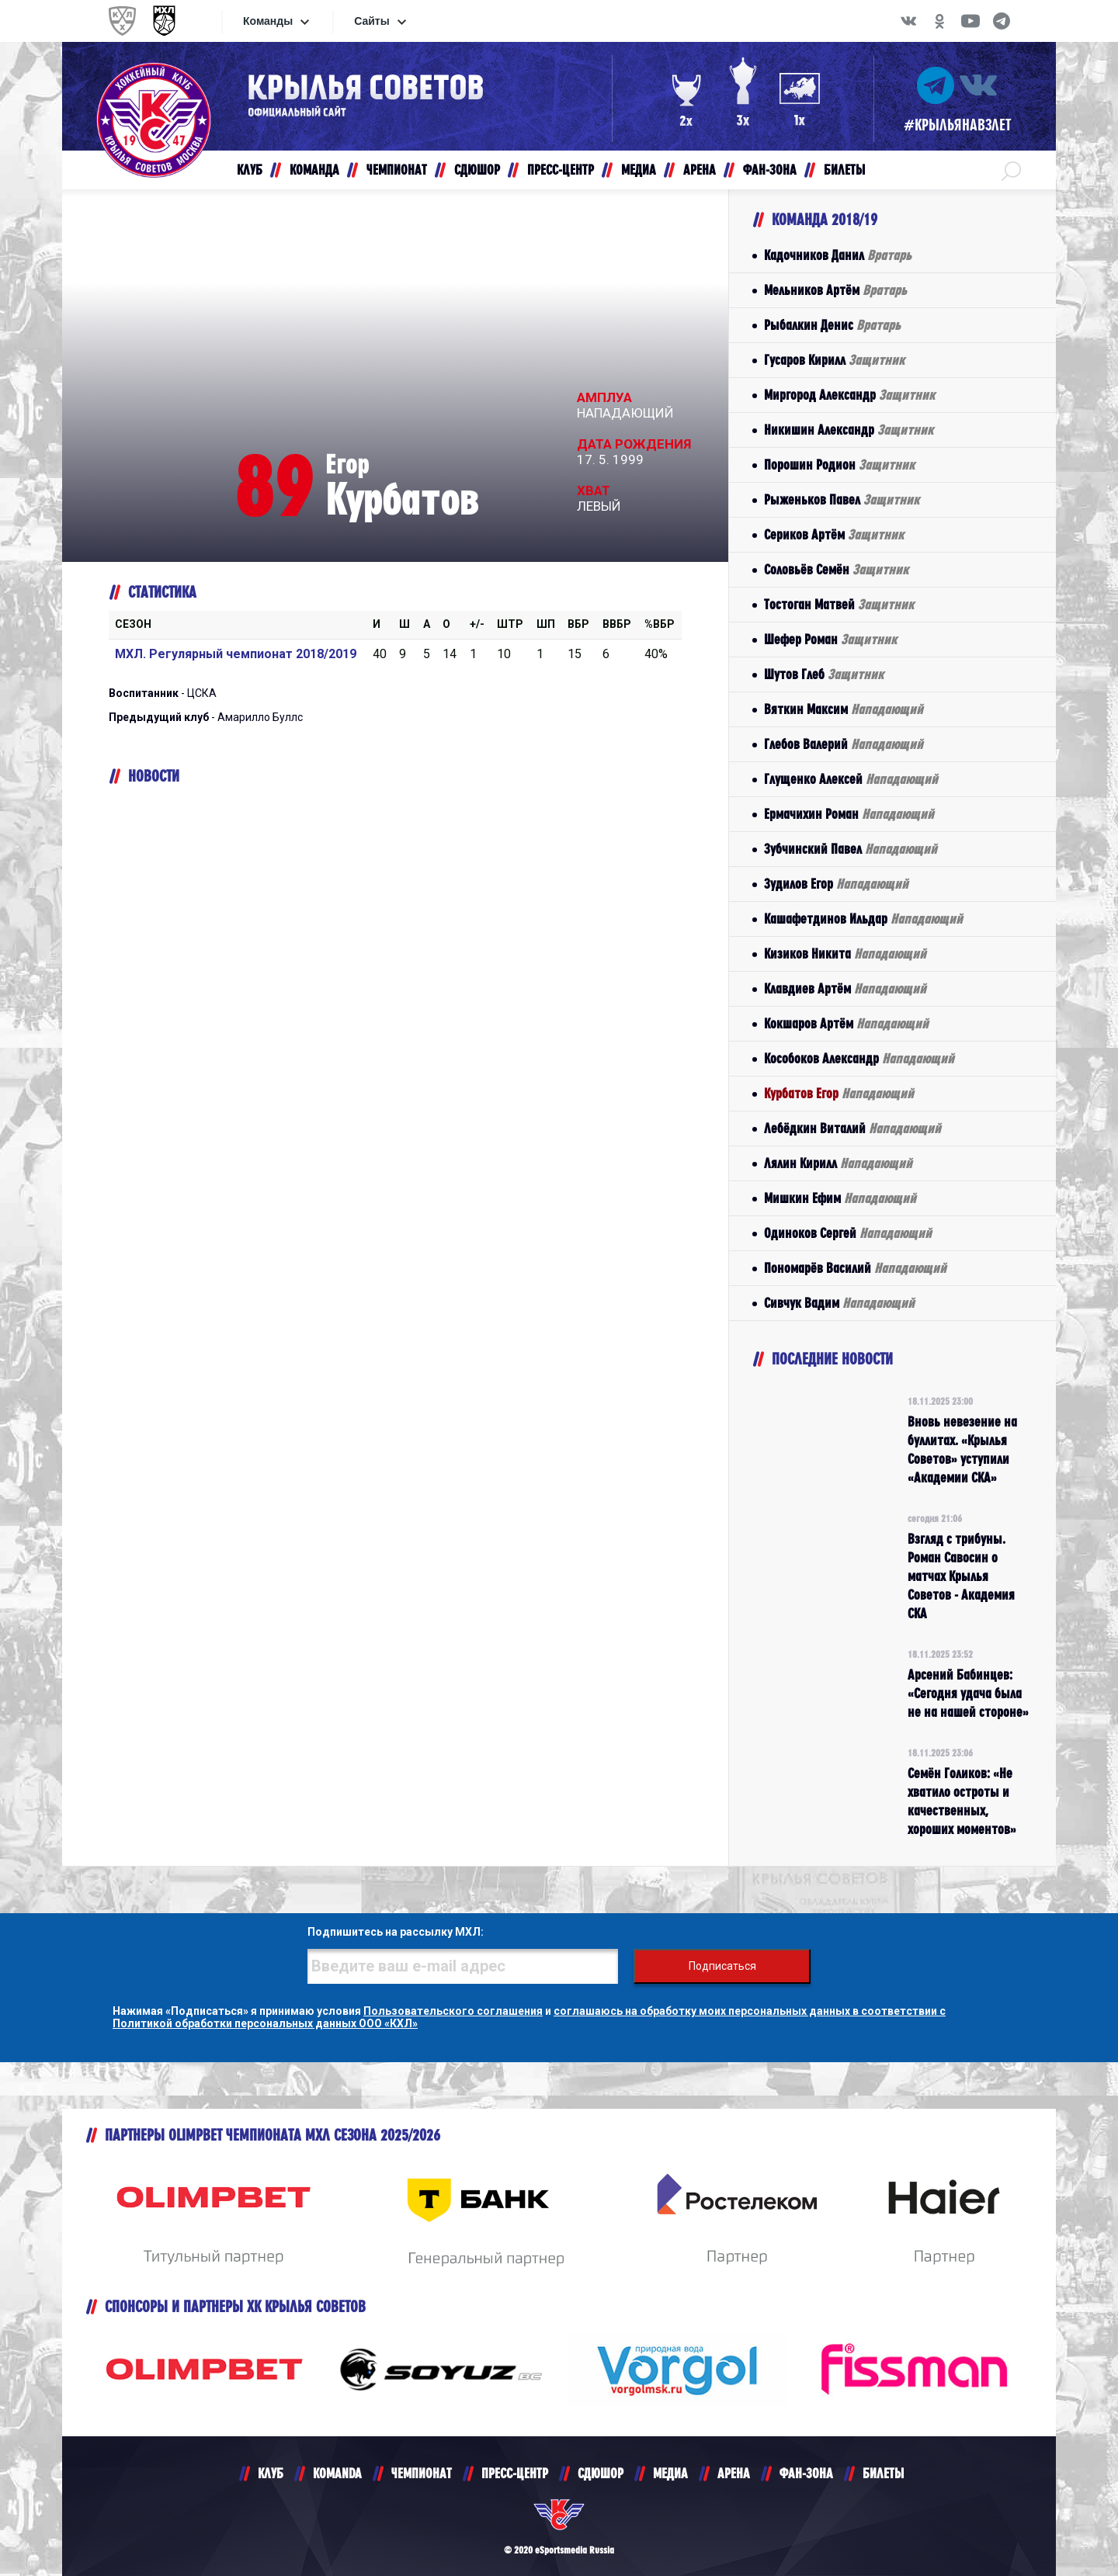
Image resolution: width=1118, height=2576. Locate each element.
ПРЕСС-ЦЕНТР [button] (560, 169)
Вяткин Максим (843, 709)
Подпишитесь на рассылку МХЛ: (395, 1932)
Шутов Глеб (824, 674)
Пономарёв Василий (855, 1267)
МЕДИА (670, 2473)
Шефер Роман (830, 639)
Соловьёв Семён (836, 569)
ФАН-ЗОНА (806, 2473)
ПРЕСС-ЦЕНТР (514, 2473)
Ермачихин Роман (849, 813)
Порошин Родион (839, 464)
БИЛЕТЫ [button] (844, 169)
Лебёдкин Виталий (852, 1128)
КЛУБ (270, 2473)
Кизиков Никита (845, 953)
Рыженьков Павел (841, 499)
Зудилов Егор (836, 883)
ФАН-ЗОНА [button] (770, 169)
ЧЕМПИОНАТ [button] (396, 169)
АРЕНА (733, 2473)
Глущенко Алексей (851, 778)
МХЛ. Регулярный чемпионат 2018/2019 (235, 654)
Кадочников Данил (837, 255)
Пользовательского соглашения (453, 2011)
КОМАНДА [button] (314, 169)
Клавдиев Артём (845, 988)
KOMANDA (337, 2473)
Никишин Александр (848, 429)
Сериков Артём (834, 534)
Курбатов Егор (839, 1093)
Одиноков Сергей (848, 1233)
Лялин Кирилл (838, 1163)
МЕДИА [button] (638, 169)
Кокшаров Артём (846, 1023)
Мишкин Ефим (840, 1198)
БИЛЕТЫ (883, 2473)
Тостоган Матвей (839, 604)
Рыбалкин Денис (832, 324)
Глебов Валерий (843, 744)
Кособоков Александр (859, 1058)
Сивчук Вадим (839, 1302)
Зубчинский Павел (850, 848)
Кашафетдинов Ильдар (863, 918)
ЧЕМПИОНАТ (421, 2473)
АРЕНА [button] (699, 169)
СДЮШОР (600, 2473)
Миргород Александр (849, 394)
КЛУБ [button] (249, 169)
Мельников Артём (835, 290)
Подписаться (722, 1966)
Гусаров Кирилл (834, 359)
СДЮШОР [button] (477, 169)
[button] (1011, 170)
